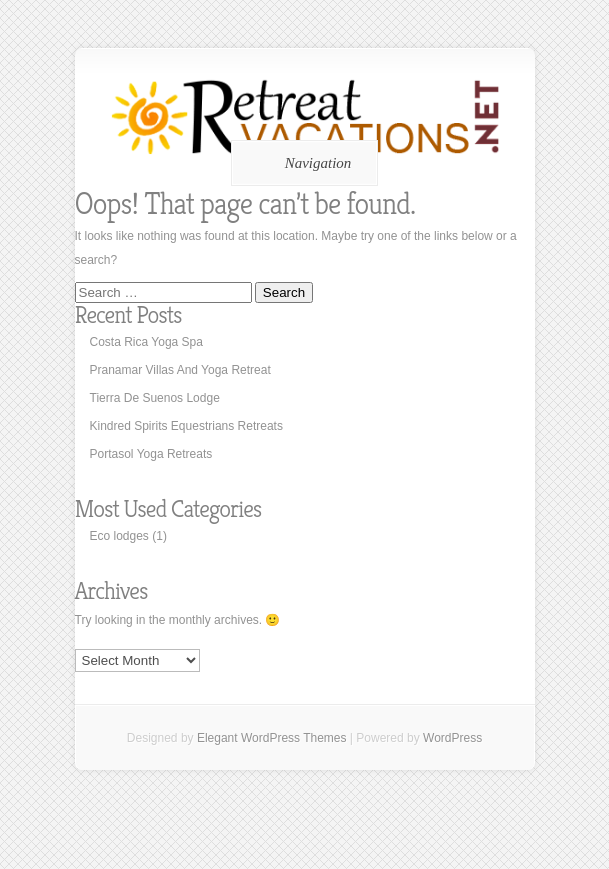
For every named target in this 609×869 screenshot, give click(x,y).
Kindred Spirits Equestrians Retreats (186, 426)
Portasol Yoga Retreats (151, 454)
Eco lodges (119, 536)
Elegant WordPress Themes (272, 738)
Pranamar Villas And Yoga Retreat (180, 370)
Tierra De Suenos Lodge (155, 398)
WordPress (452, 738)
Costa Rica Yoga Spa (146, 342)
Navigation (301, 163)
